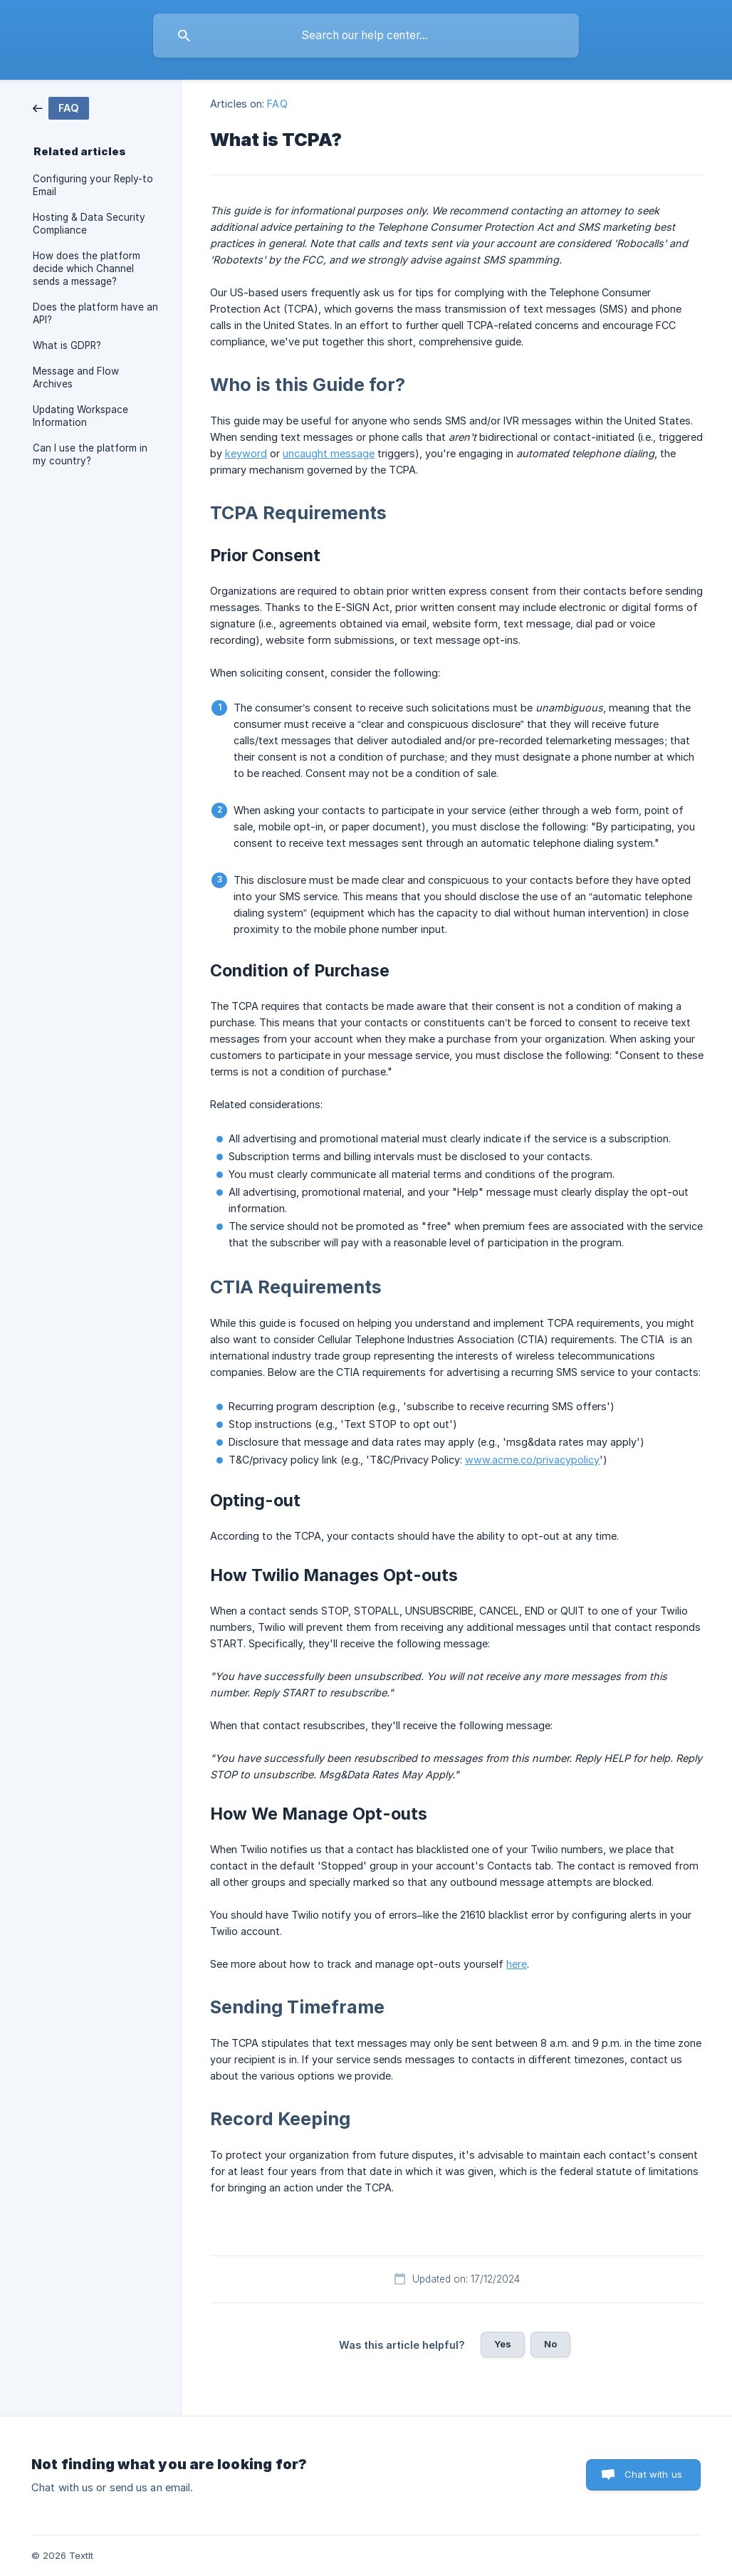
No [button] (550, 2344)
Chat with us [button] (653, 2474)
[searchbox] (366, 36)
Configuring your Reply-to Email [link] (93, 185)
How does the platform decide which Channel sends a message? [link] (86, 268)
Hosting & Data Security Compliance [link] (89, 224)
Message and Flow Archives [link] (76, 377)
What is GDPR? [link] (67, 345)
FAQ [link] (277, 104)
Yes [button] (502, 2344)
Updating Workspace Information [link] (80, 416)
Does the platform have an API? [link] (95, 313)
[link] (61, 107)
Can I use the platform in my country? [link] (90, 454)
